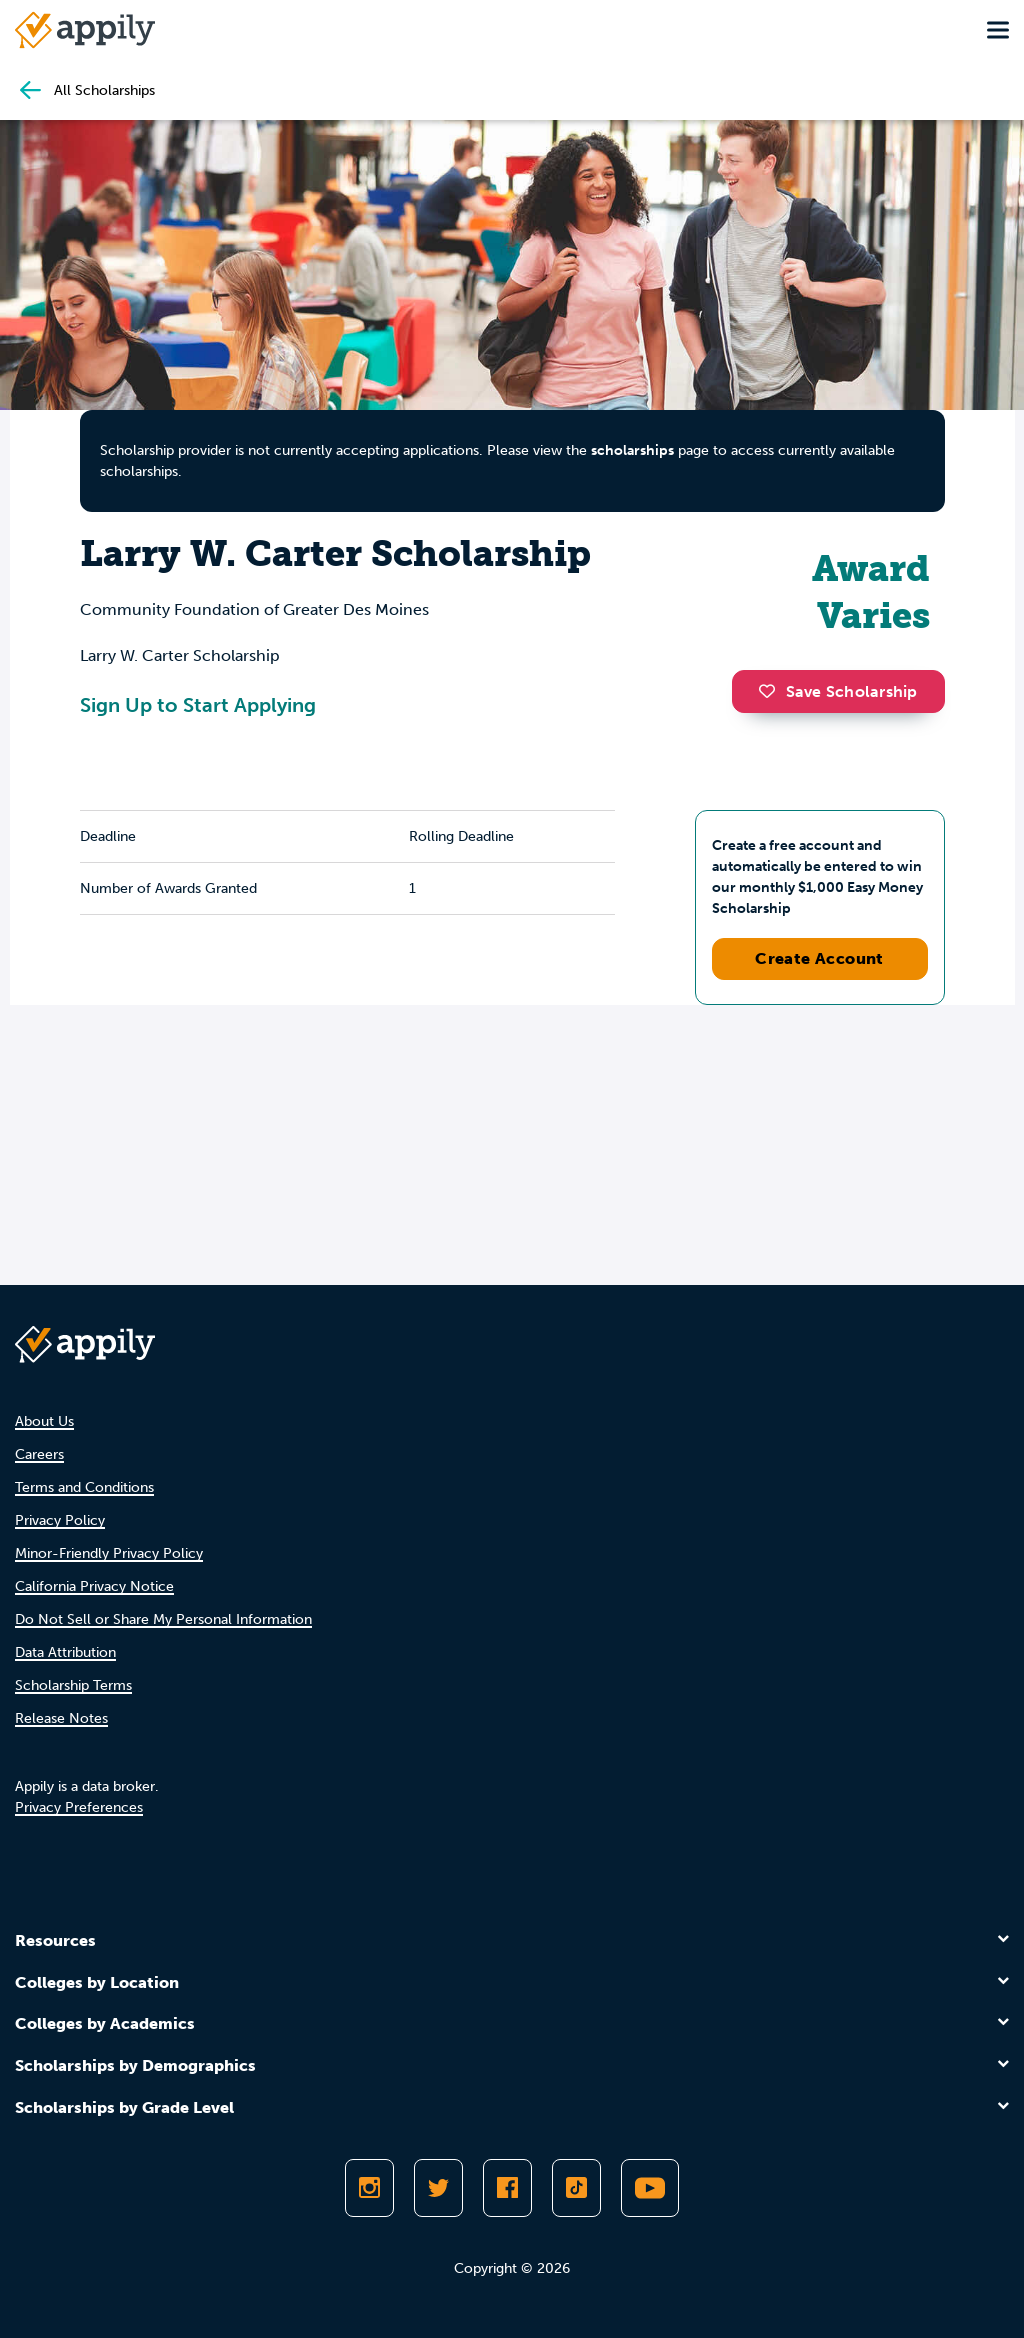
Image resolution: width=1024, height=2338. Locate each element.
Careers (39, 1454)
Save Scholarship (838, 691)
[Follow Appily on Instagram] (369, 2188)
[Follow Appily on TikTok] (576, 2188)
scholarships (632, 450)
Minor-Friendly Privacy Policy (109, 1553)
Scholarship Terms (73, 1685)
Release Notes (61, 1718)
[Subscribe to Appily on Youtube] (650, 2188)
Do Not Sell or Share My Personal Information (163, 1619)
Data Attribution (65, 1652)
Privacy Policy (60, 1520)
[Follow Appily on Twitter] (438, 2188)
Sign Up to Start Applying (198, 705)
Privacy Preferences (79, 1807)
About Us (44, 1421)
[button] (772, 691)
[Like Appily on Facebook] (507, 2188)
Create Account (819, 958)
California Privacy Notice (94, 1586)
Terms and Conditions (84, 1487)
